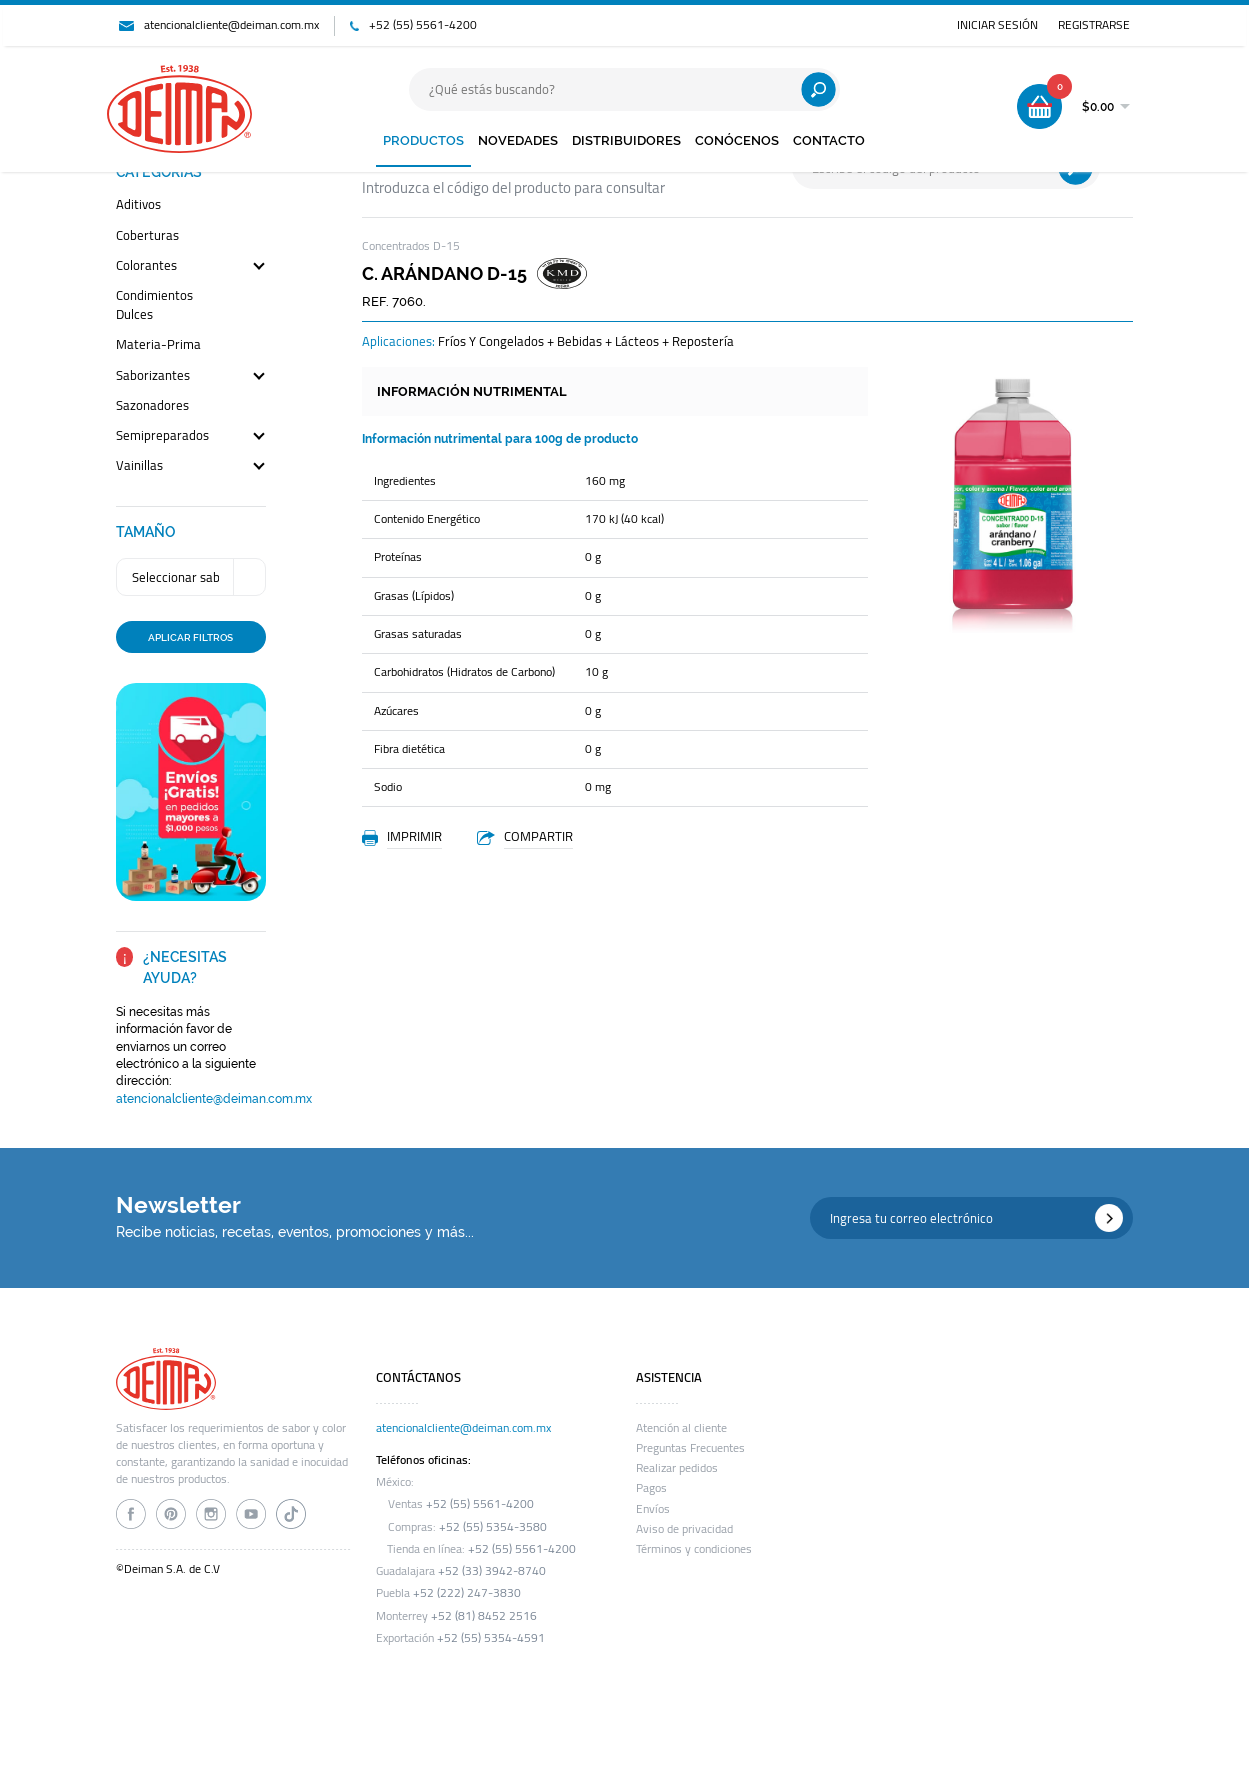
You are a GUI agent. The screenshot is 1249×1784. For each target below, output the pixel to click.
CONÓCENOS (737, 140)
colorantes (146, 266)
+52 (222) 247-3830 (467, 1593)
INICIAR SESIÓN (997, 25)
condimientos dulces (154, 306)
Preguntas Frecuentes (690, 1448)
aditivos (138, 205)
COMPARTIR (538, 836)
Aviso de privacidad (684, 1529)
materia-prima (158, 345)
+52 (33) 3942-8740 (492, 1571)
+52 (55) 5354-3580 (493, 1527)
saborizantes (153, 376)
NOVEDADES (518, 140)
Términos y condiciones (694, 1549)
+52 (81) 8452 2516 (484, 1616)
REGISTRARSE (1094, 25)
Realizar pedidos (677, 1468)
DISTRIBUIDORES (626, 140)
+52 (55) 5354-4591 (491, 1638)
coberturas (147, 236)
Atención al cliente (681, 1428)
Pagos (651, 1488)
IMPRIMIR (414, 836)
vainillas (139, 466)
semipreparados (162, 436)
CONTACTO (829, 140)
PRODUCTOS (423, 140)
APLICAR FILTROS (190, 637)
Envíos (653, 1509)
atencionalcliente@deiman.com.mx (231, 25)
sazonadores (152, 406)
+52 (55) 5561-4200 (423, 25)
